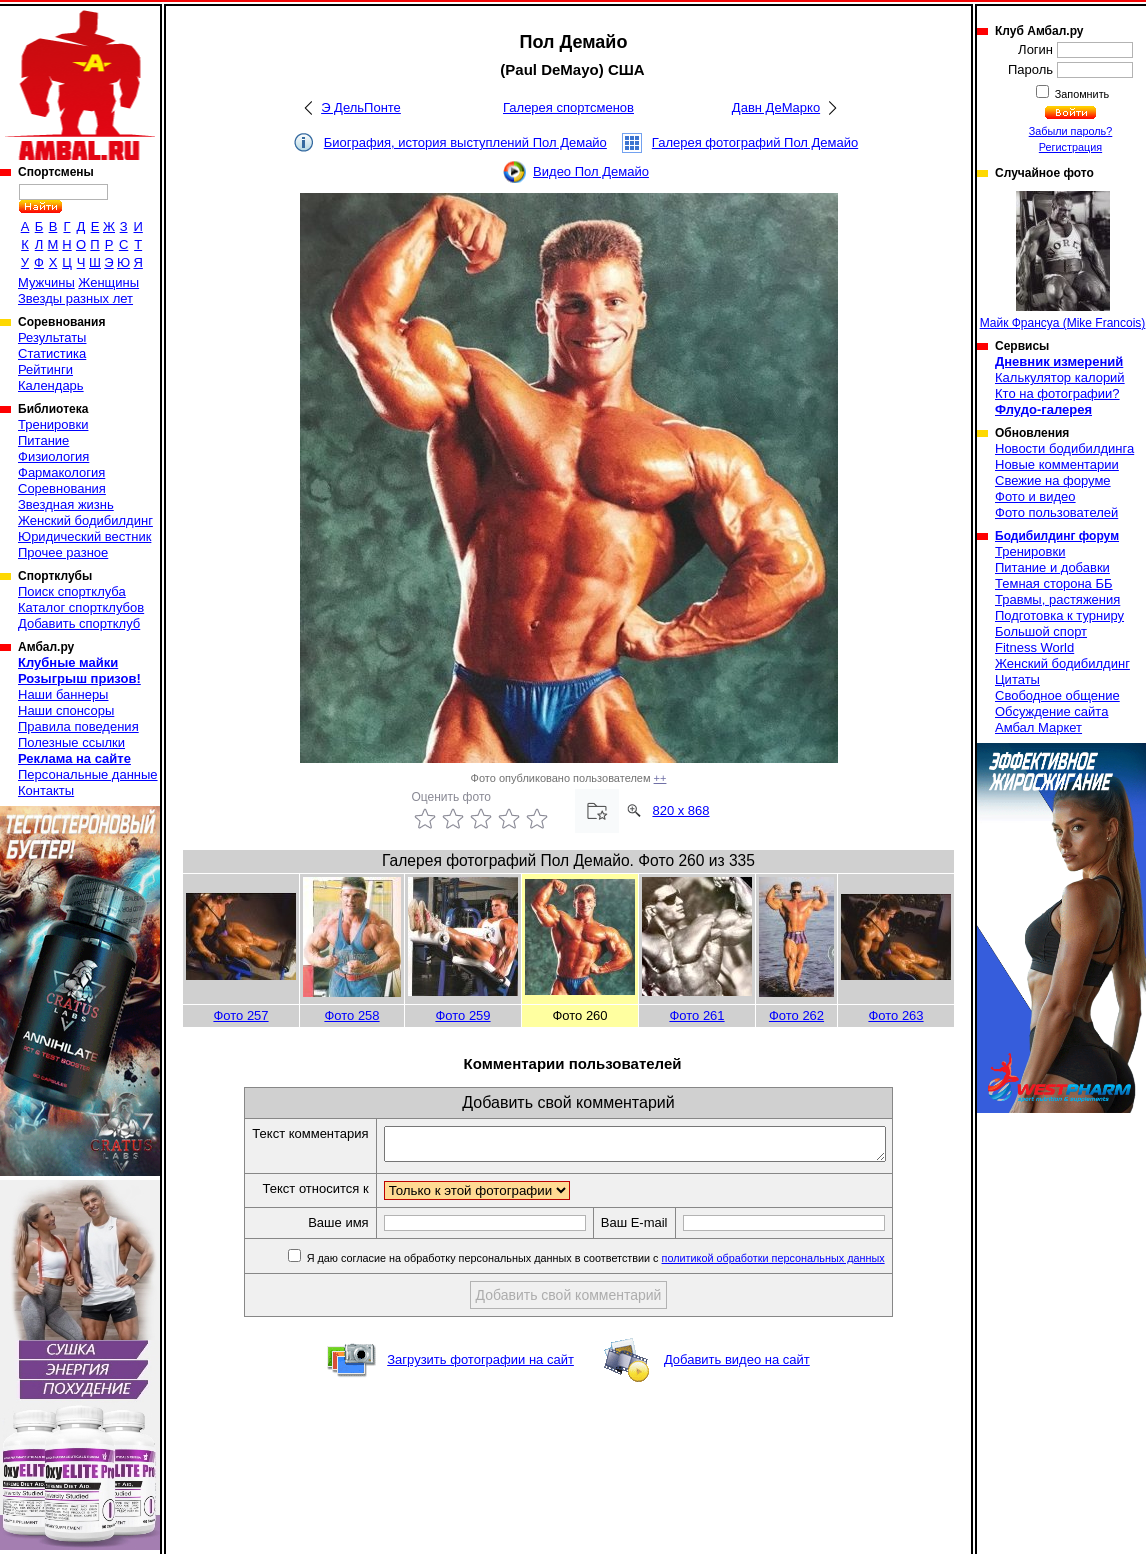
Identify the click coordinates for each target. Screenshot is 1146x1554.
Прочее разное (63, 552)
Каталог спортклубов (81, 607)
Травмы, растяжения (1057, 599)
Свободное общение (1057, 695)
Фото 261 (696, 1015)
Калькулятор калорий (1060, 377)
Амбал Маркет (1038, 727)
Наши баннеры (63, 694)
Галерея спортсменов (568, 107)
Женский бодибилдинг (85, 520)
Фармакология (61, 472)
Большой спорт (1041, 631)
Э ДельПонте (361, 107)
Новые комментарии (1057, 464)
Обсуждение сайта (1051, 711)
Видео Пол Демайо (591, 171)
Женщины (108, 282)
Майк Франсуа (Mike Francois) (1063, 260)
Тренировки (53, 424)
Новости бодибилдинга (1064, 448)
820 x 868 (680, 810)
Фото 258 (351, 1015)
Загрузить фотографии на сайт (480, 1365)
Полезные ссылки (71, 742)
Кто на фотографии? (1057, 393)
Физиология (53, 456)
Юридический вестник (84, 536)
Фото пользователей (1056, 512)
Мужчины (46, 282)
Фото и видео (1035, 496)
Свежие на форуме (1053, 480)
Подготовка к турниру (1059, 615)
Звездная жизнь (66, 504)
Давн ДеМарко (776, 107)
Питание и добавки (1052, 567)
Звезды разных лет (75, 298)
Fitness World (1034, 647)
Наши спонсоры (66, 710)
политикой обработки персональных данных (803, 1264)
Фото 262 (796, 1015)
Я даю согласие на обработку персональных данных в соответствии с (624, 1264)
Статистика (52, 353)
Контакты (46, 790)
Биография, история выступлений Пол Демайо (465, 142)
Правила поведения (78, 726)
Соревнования (62, 488)
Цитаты (1017, 679)
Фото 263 (895, 1015)
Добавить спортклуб (79, 623)
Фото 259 (462, 1015)
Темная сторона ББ (1054, 583)
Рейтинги (45, 369)
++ (660, 778)
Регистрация (1070, 147)
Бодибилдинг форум (1057, 536)
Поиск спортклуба (72, 591)
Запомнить (1081, 94)
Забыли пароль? (1071, 131)
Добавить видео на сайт (737, 1365)
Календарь (51, 385)
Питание (43, 440)
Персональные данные (88, 774)
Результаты (52, 337)
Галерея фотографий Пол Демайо (755, 142)
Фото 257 (240, 1015)
